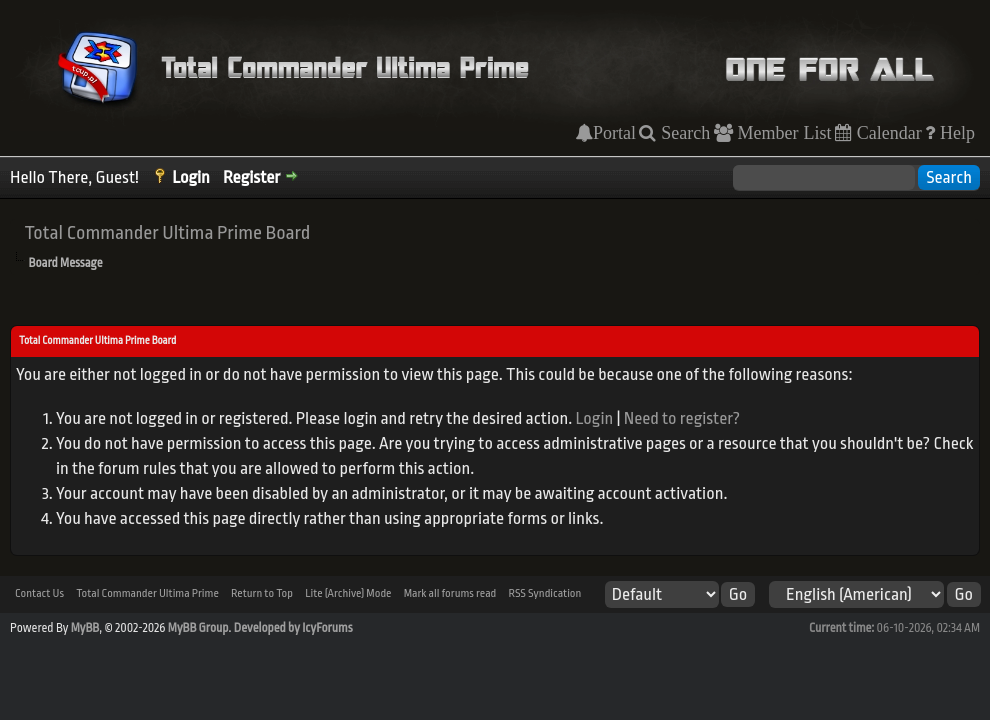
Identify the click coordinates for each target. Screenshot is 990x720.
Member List (782, 133)
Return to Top (262, 593)
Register (251, 177)
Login (191, 177)
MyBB (85, 628)
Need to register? (682, 418)
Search (683, 133)
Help (955, 133)
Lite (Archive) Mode (348, 593)
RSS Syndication (544, 593)
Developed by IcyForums (293, 628)
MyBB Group (198, 628)
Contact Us (39, 593)
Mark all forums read (450, 593)
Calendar (887, 133)
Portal (614, 133)
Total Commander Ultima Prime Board (167, 233)
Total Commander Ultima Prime (147, 593)
